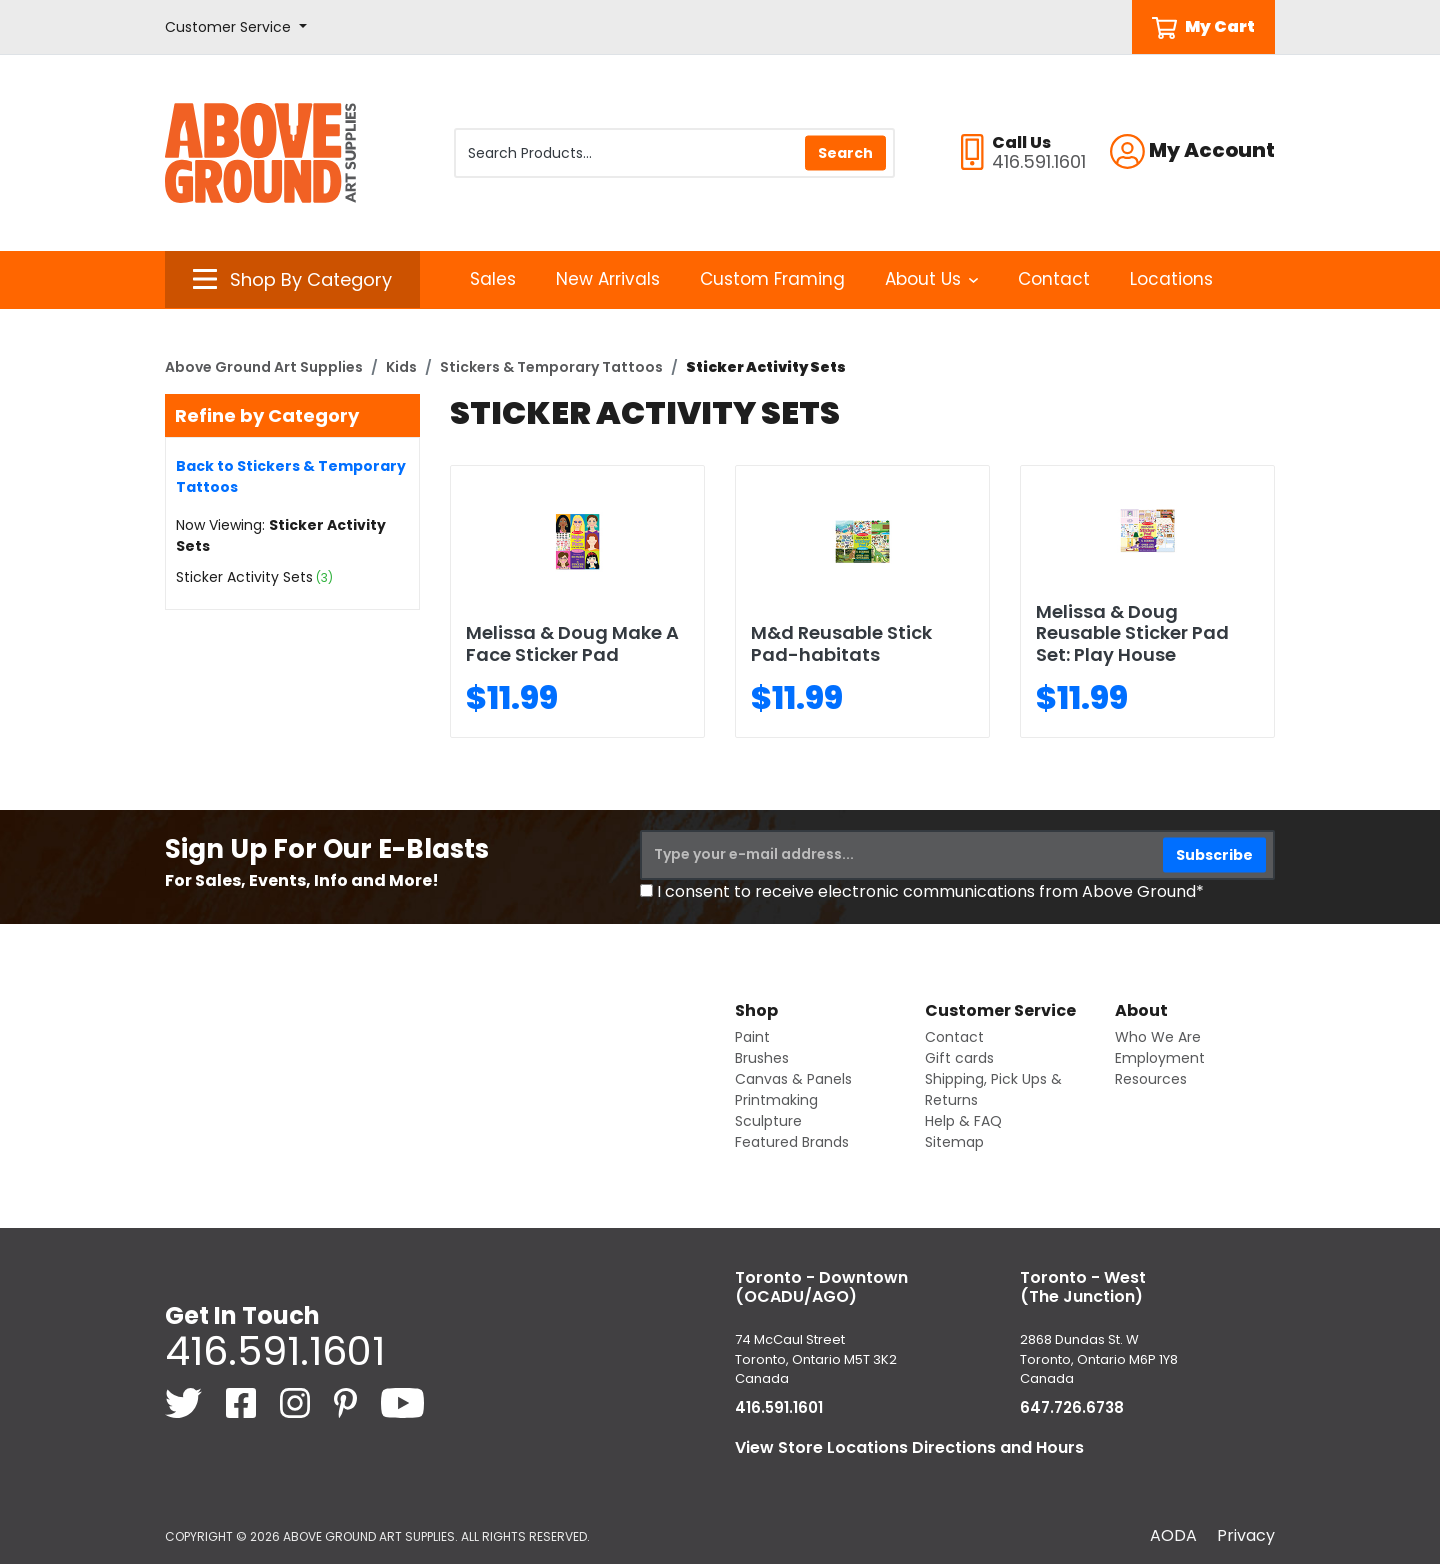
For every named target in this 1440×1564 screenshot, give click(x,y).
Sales (493, 279)
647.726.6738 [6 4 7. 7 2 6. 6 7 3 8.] (1072, 1407)
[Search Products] (674, 153)
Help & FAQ (963, 1121)
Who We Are (1158, 1037)
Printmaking (776, 1100)
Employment (1160, 1058)
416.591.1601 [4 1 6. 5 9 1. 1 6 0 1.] (275, 1351)
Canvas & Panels (793, 1079)
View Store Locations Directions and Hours (909, 1447)
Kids (401, 367)
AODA (1173, 1535)
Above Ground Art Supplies (264, 367)
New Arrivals (608, 279)
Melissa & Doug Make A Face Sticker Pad (572, 643)
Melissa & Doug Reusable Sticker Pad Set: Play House (1132, 633)
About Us (931, 279)
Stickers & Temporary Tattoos (551, 367)
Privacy (1246, 1535)
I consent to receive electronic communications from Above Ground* (930, 891)
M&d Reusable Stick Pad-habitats (841, 643)
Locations (1171, 279)
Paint (752, 1037)
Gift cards (959, 1058)
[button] (236, 27)
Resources (1151, 1079)
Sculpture (768, 1121)
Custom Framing (772, 279)
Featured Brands (792, 1142)
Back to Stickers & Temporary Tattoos (291, 476)
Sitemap (954, 1142)
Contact (1054, 279)
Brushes (762, 1058)
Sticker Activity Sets (244, 577)
